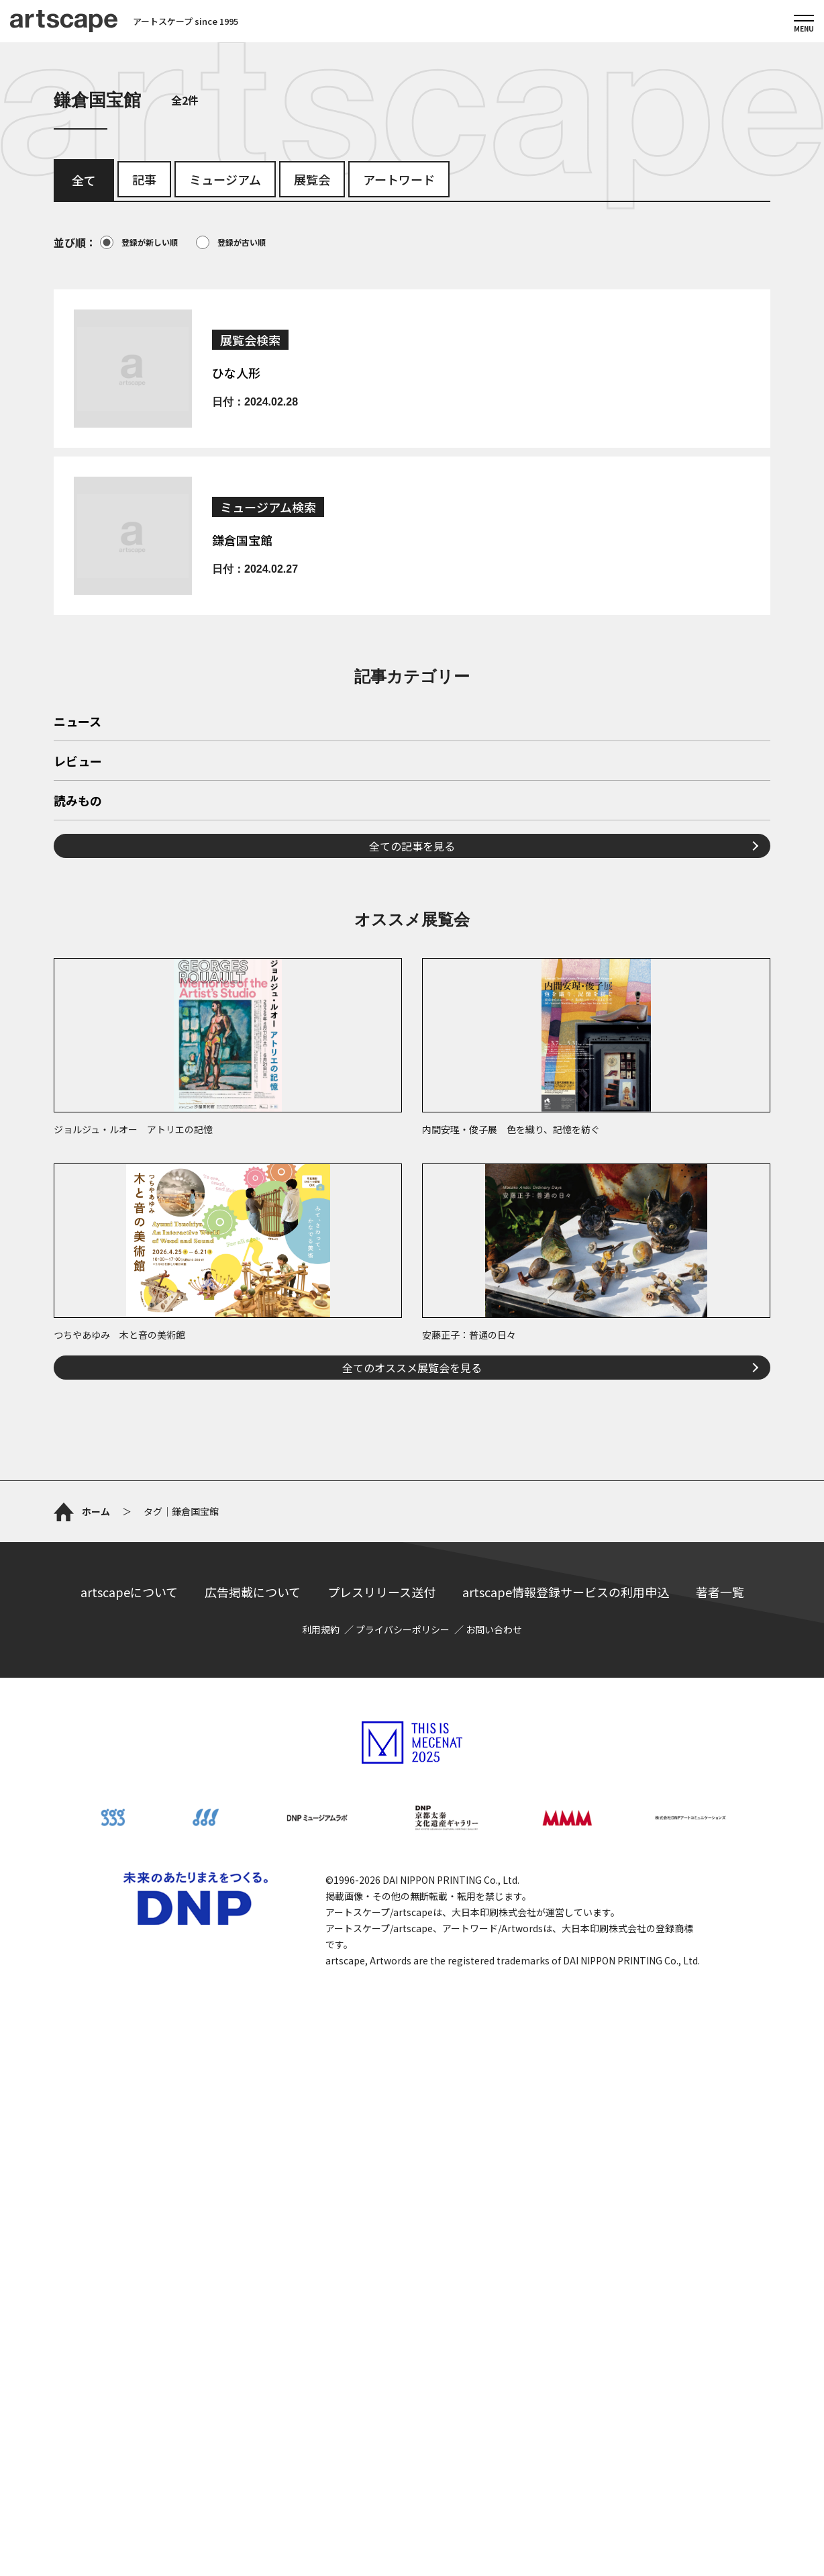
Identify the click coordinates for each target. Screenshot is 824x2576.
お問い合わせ (494, 2112)
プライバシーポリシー (403, 2112)
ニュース (77, 910)
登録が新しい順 (139, 242)
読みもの (78, 989)
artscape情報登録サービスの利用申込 (565, 2075)
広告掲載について (253, 2075)
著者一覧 (720, 2075)
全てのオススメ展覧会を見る (412, 1555)
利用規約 (321, 2112)
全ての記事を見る (412, 1034)
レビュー (78, 950)
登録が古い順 (231, 242)
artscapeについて (129, 2075)
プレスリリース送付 (381, 2075)
